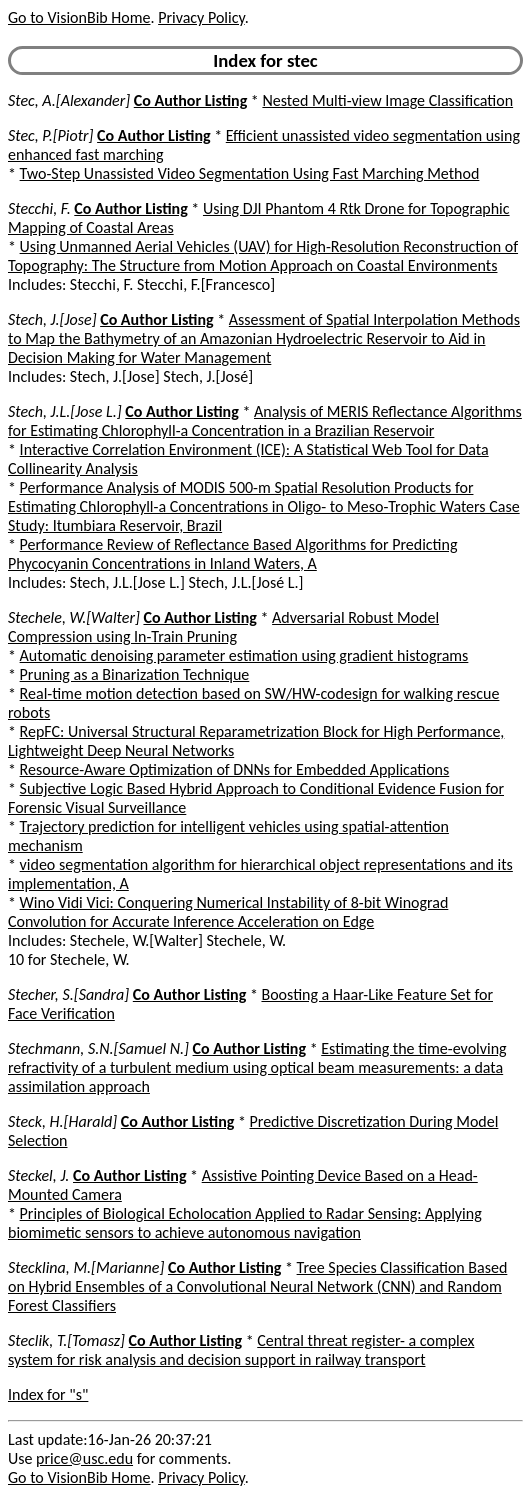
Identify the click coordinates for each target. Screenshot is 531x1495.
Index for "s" (48, 1394)
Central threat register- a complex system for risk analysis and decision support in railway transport (241, 1350)
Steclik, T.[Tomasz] (66, 1340)
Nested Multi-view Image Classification (387, 100)
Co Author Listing (190, 100)
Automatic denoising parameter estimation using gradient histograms (244, 655)
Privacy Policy (201, 17)
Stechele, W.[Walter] (74, 617)
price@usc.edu (84, 1458)
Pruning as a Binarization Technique (135, 674)
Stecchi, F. (39, 208)
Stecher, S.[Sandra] (68, 994)
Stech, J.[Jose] (52, 319)
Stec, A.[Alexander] (69, 100)
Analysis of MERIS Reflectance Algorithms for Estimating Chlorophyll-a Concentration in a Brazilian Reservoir (265, 421)
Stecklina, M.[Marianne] (86, 1267)
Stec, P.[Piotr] (50, 135)
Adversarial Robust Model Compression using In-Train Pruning (223, 627)
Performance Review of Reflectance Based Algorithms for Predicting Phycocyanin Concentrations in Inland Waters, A (232, 554)
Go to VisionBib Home (79, 17)
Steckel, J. (38, 1175)
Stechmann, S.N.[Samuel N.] (98, 1048)
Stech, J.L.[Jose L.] (65, 411)
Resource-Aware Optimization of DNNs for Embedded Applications (235, 769)
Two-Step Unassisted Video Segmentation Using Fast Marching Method (250, 173)
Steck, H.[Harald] (62, 1121)
